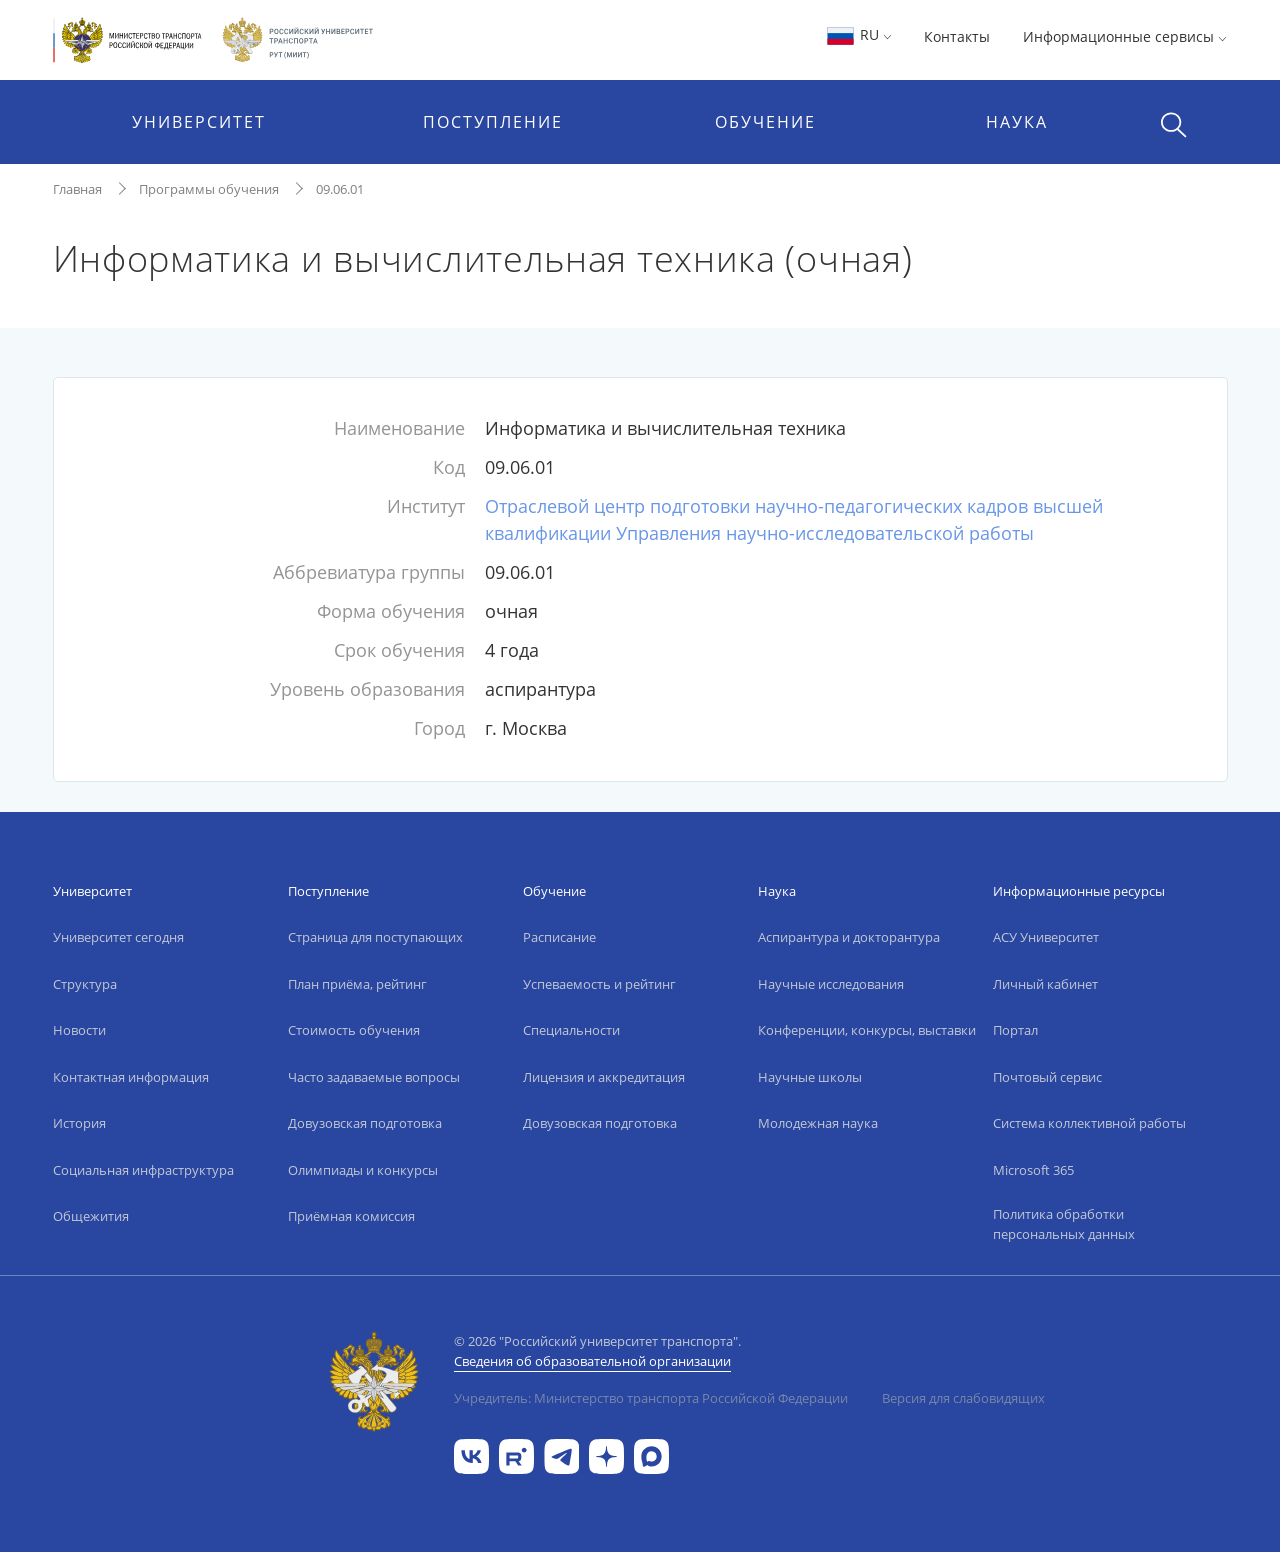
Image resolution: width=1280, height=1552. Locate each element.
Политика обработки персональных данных (1064, 1224)
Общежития (91, 1216)
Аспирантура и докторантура (849, 937)
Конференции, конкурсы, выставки (867, 1030)
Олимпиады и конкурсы (363, 1170)
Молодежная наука (818, 1123)
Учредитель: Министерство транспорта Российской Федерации (651, 1398)
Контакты (957, 36)
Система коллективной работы (1089, 1123)
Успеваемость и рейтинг (599, 984)
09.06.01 (340, 189)
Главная (77, 189)
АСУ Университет (1046, 937)
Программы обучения (209, 189)
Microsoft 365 (1033, 1170)
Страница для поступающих (375, 937)
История (79, 1123)
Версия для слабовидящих (963, 1398)
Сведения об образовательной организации (592, 1361)
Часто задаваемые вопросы (374, 1077)
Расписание (559, 937)
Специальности (571, 1030)
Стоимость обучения (354, 1030)
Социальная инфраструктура (143, 1170)
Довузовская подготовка (365, 1123)
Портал (1015, 1030)
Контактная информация (131, 1077)
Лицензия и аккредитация (604, 1077)
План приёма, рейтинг (357, 984)
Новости (79, 1030)
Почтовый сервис (1047, 1077)
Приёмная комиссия (351, 1216)
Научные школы (810, 1077)
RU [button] (858, 34)
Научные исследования (831, 984)
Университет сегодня (118, 937)
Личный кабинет (1045, 984)
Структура (85, 984)
